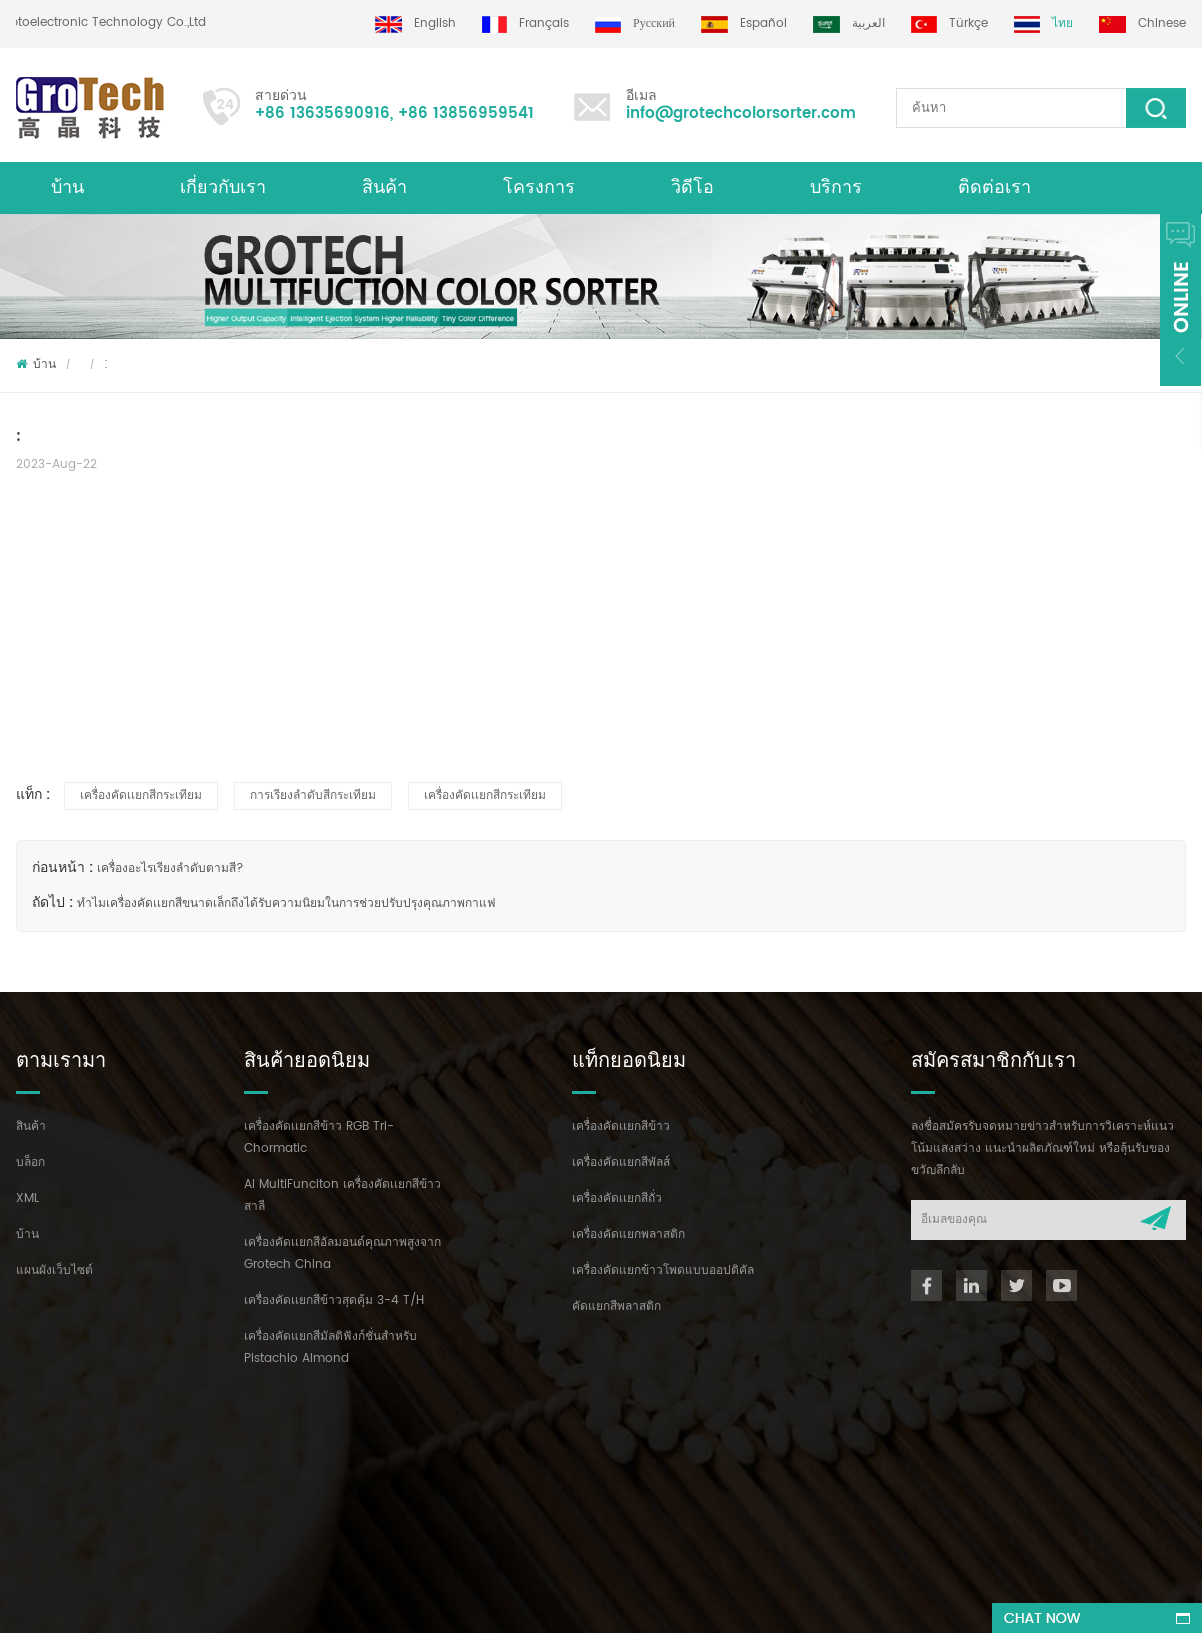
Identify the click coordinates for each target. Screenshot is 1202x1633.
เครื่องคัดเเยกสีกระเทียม (141, 795)
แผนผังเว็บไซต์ (54, 1270)
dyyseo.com (622, 1599)
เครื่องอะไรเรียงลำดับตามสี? (170, 868)
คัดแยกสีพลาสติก (616, 1306)
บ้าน (67, 187)
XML (27, 1198)
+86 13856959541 (466, 113)
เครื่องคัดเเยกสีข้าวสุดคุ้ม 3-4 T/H (334, 1300)
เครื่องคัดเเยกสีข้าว (621, 1126)
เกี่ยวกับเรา (223, 187)
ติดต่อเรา (994, 187)
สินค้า (384, 187)
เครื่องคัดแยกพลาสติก (628, 1234)
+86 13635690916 (322, 113)
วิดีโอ (692, 187)
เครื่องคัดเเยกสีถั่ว (617, 1198)
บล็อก (30, 1162)
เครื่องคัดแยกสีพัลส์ (621, 1162)
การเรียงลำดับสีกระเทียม (313, 795)
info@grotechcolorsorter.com (741, 113)
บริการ (836, 187)
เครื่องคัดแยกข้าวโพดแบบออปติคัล (663, 1270)
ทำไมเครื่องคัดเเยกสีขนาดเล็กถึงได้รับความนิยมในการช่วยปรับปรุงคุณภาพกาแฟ (286, 903)
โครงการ (539, 187)
